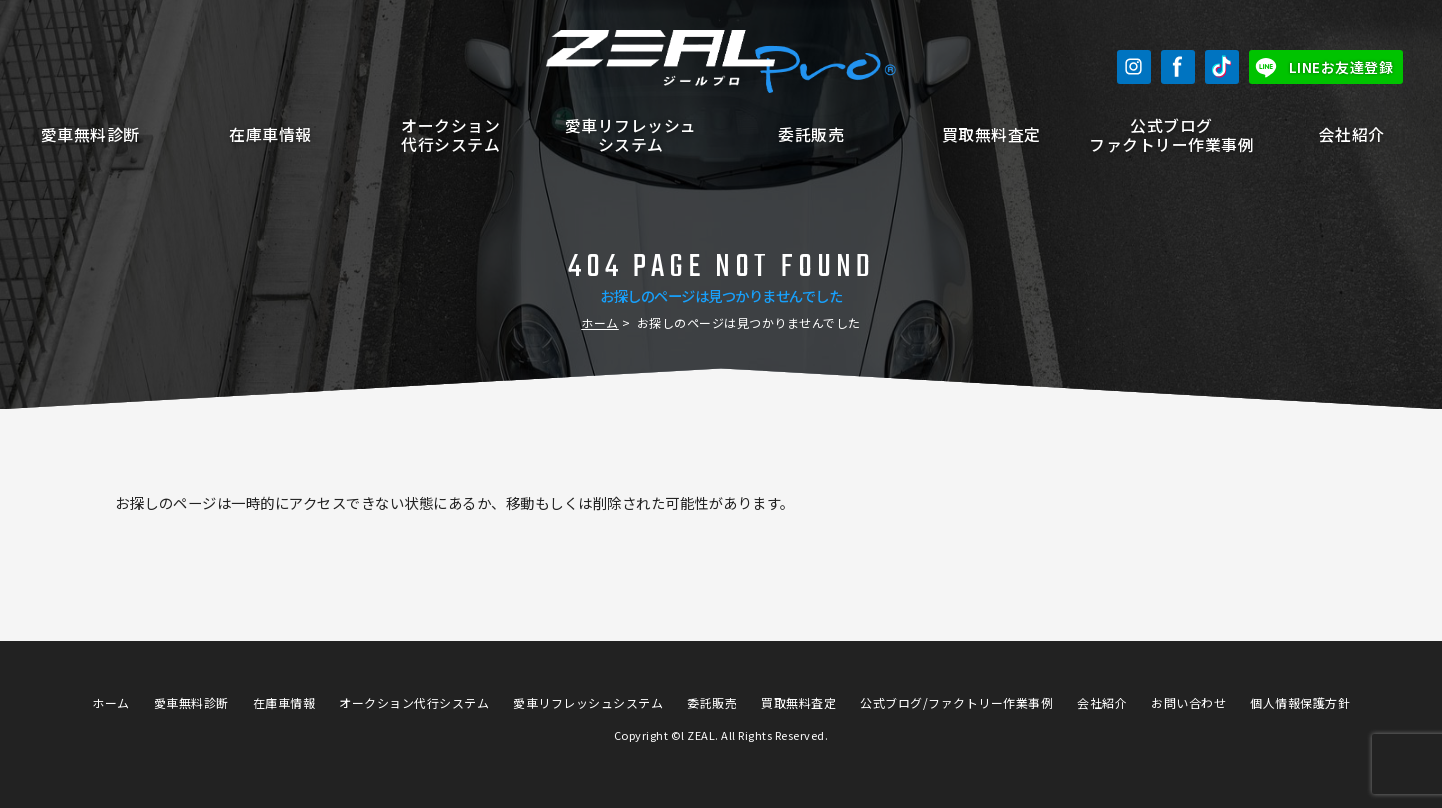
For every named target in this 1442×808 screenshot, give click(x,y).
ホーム (600, 322)
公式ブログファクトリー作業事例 (1171, 135)
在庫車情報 (270, 134)
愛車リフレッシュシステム (631, 135)
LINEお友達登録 (1341, 67)
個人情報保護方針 (1300, 702)
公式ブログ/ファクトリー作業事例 (956, 702)
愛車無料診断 (90, 134)
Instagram (1134, 67)
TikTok (1222, 67)
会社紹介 (1352, 134)
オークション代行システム (450, 135)
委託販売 (811, 134)
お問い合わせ (1188, 702)
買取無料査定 (991, 134)
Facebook (1178, 67)
